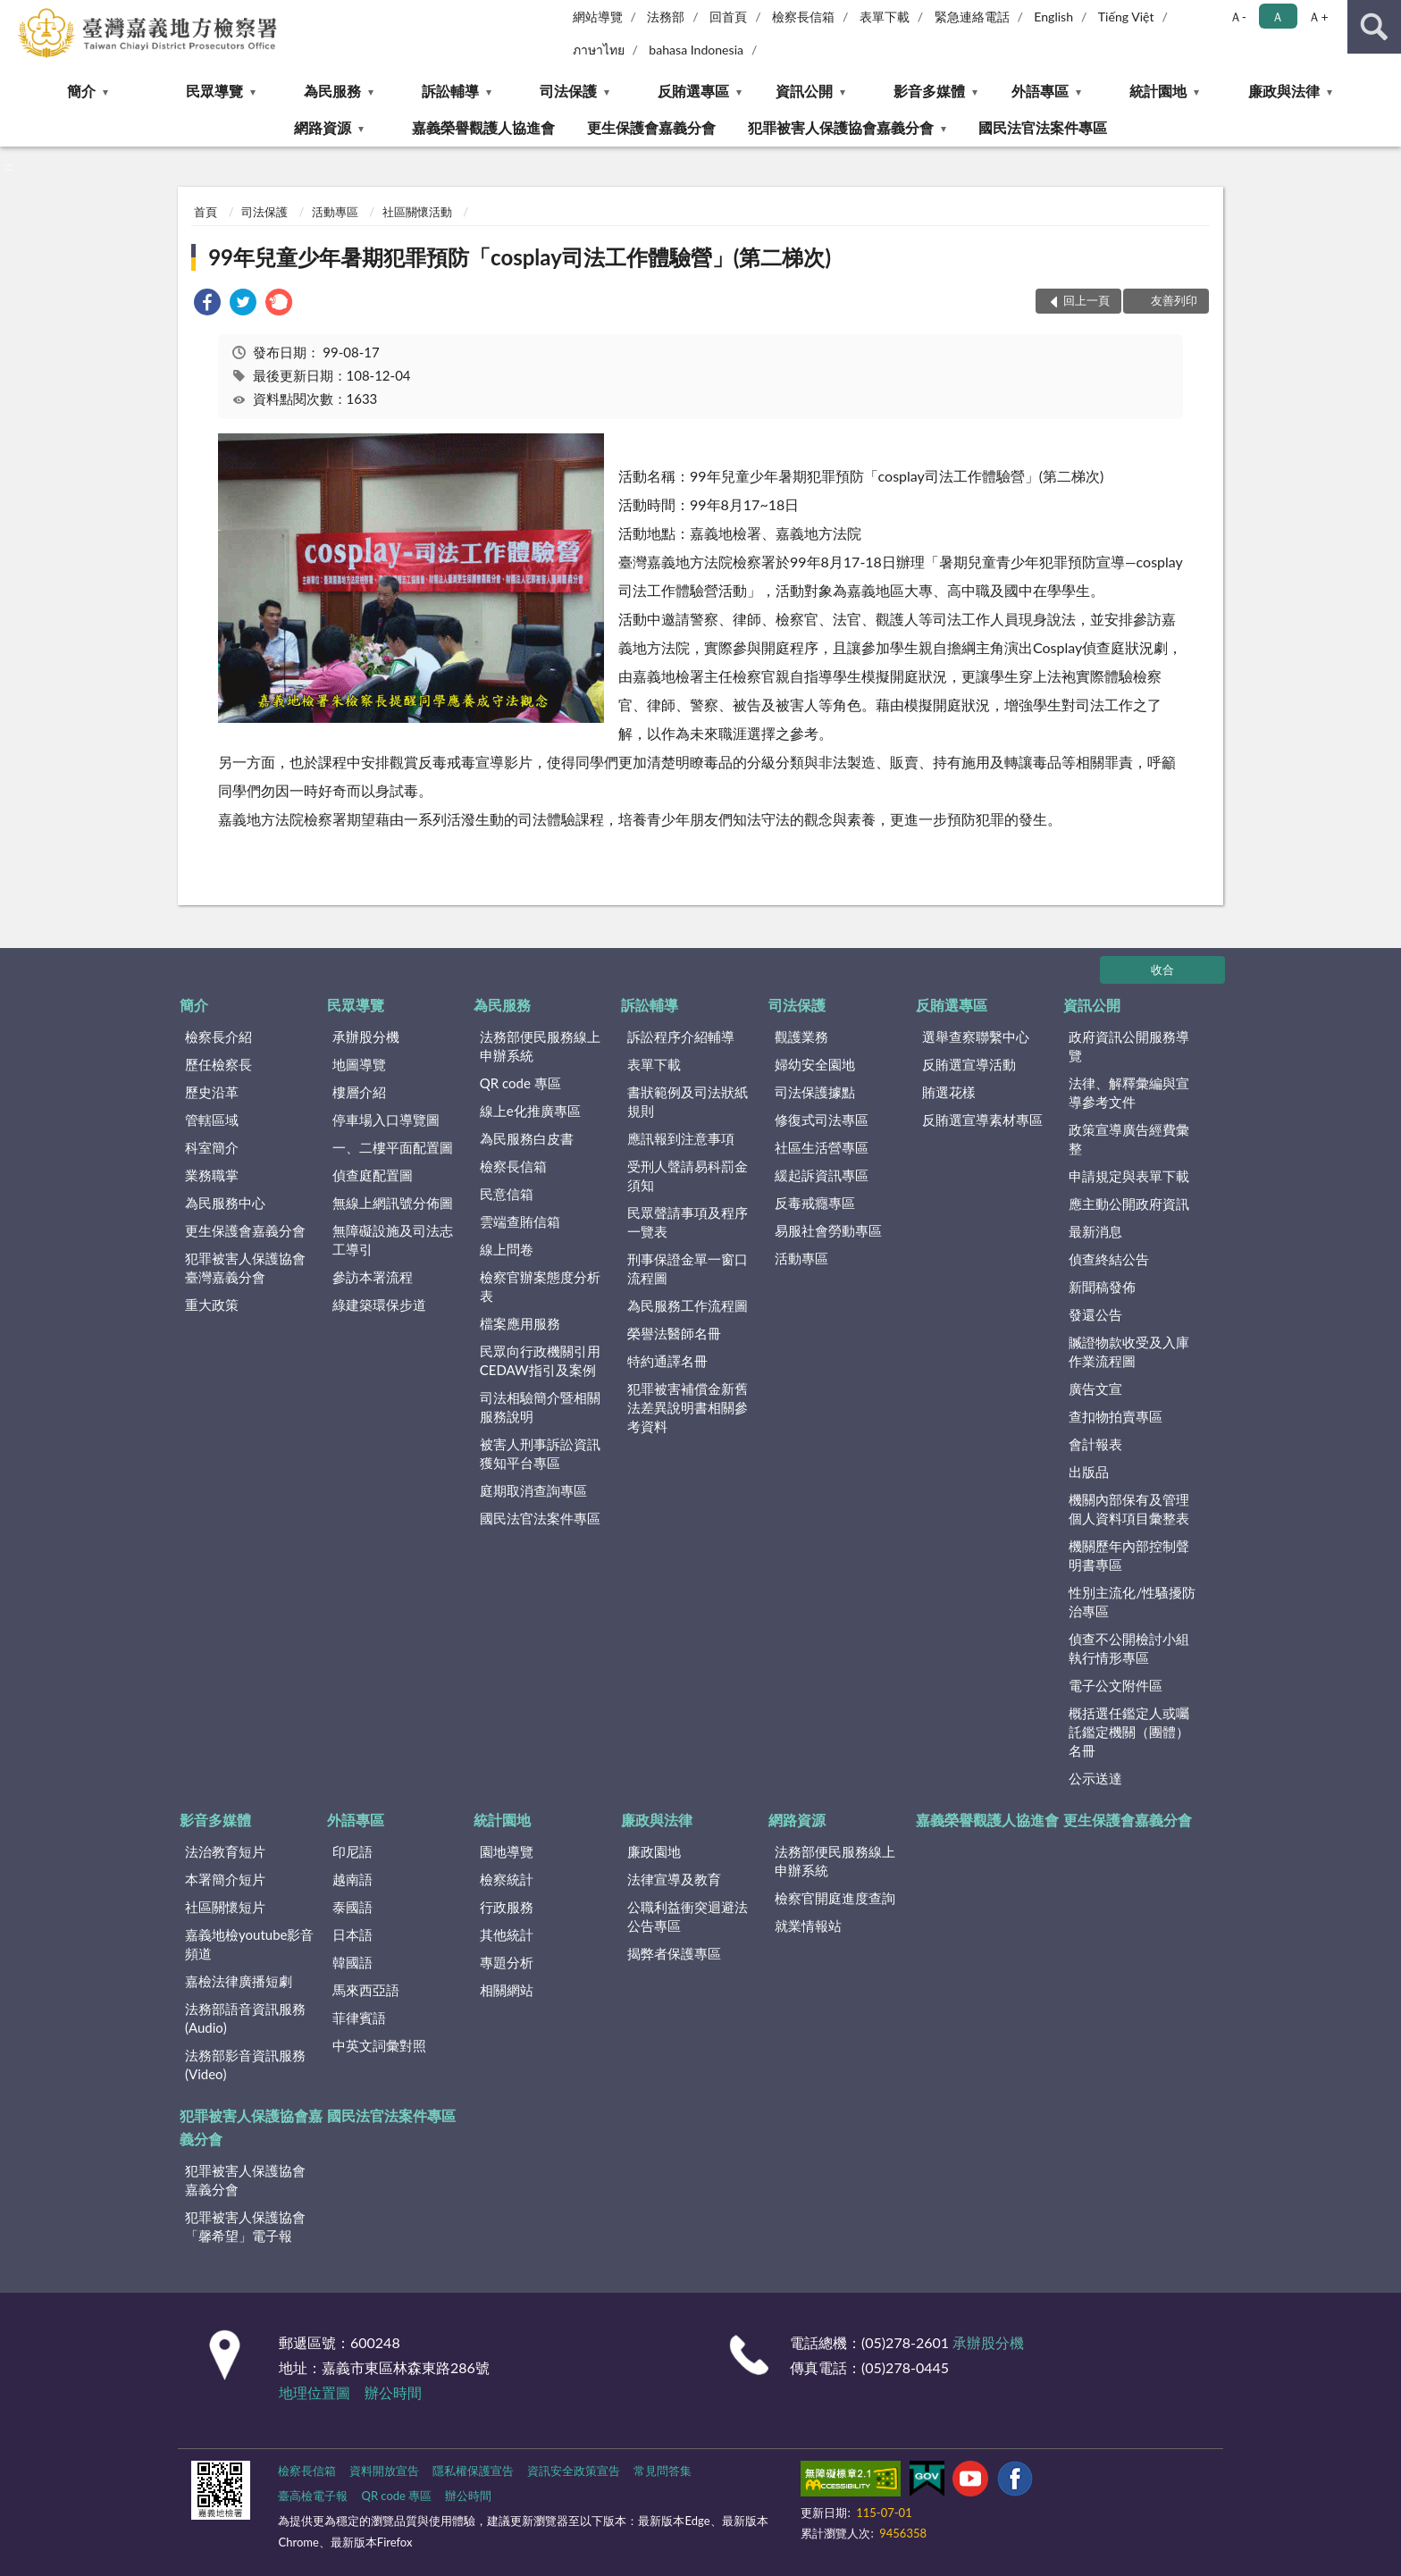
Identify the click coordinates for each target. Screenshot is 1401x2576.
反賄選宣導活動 (969, 1064)
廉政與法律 (1284, 90)
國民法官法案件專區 (1042, 127)
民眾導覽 (214, 90)
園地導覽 (506, 1851)
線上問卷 (506, 1249)
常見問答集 (662, 2470)
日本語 (352, 1934)
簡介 (81, 90)
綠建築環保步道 (379, 1304)
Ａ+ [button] (1318, 16)
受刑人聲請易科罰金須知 (687, 1175)
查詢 (1374, 27)
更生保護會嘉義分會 (651, 127)
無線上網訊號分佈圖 (392, 1203)
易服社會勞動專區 (828, 1230)
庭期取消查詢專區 (533, 1490)
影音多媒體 (929, 90)
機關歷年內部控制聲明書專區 (1129, 1555)
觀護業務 (801, 1036)
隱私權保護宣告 (473, 2470)
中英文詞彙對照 (379, 2045)
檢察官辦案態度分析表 (540, 1286)
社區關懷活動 (417, 212)
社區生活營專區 (821, 1147)
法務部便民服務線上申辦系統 (540, 1045)
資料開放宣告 (384, 2470)
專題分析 (506, 1962)
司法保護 (568, 90)
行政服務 (506, 1907)
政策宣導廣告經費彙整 (1129, 1138)
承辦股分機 (365, 1036)
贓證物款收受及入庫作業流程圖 (1129, 1351)
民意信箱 (506, 1194)
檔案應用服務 (520, 1323)
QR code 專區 (520, 1083)
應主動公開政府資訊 (1129, 1204)
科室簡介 (212, 1147)
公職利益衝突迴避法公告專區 (687, 1916)
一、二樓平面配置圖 (392, 1147)
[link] (207, 304)
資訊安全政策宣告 (573, 2470)
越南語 (352, 1879)
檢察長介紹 (218, 1036)
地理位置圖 (314, 2392)
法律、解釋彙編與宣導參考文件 (1129, 1092)
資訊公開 (804, 90)
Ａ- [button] (1237, 16)
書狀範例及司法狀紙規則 (687, 1101)
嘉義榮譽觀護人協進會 (483, 127)
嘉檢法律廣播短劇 (238, 1981)
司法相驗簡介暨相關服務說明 (540, 1406)
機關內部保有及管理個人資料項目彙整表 (1129, 1508)
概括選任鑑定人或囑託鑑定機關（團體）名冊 (1129, 1731)
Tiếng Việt (1126, 16)
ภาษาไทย (599, 49)
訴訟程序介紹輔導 (680, 1036)
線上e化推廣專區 (530, 1111)
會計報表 (1095, 1444)
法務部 (665, 16)
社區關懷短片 (225, 1907)
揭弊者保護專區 (674, 1953)
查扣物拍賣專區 (1115, 1416)
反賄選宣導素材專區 (982, 1120)
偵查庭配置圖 (372, 1175)
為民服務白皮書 (527, 1138)
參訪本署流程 (372, 1277)
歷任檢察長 (218, 1064)
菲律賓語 (359, 2018)
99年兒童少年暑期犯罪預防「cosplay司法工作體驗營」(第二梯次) (519, 257)
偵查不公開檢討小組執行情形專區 (1129, 1648)
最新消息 (1095, 1231)
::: (14, 13)
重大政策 (212, 1304)
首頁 (205, 212)
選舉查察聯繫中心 (975, 1036)
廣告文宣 (1095, 1388)
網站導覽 (598, 16)
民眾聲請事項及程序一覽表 (687, 1221)
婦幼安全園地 (815, 1064)
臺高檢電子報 (313, 2495)
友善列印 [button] (1174, 300)
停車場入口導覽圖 (386, 1120)
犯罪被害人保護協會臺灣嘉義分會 (245, 1267)
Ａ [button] (1277, 16)
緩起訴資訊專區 (821, 1175)
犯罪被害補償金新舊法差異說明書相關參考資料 (687, 1407)
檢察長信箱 (803, 16)
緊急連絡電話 (972, 16)
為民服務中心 (225, 1203)
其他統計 (506, 1934)
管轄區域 (212, 1120)
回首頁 (728, 16)
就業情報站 (808, 1925)
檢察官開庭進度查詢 (835, 1898)
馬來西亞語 (365, 1990)
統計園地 (1158, 90)
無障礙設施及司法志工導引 (392, 1239)
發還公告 (1095, 1314)
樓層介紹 (359, 1092)
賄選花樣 (949, 1092)
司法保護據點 (815, 1092)
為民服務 (332, 90)
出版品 (1089, 1472)
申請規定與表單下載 (1129, 1176)
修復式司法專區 (821, 1120)
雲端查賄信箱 (520, 1221)
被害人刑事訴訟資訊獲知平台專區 (540, 1453)
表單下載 (885, 16)
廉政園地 (654, 1851)
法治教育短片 (225, 1851)
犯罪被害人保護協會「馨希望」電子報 (245, 2226)
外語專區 (1040, 90)
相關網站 (506, 1990)
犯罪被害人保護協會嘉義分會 (841, 127)
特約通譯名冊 (667, 1361)
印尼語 (352, 1851)
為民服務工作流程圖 (687, 1305)
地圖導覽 (359, 1064)
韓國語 (352, 1962)
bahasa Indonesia (696, 49)
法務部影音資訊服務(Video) (245, 2064)
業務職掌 (212, 1175)
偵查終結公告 (1109, 1259)
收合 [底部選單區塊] (1162, 969)
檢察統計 (506, 1879)
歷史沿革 (212, 1092)
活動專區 (335, 212)
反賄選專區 (693, 90)
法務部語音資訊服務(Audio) (245, 2018)
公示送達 (1095, 1778)
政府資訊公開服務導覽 (1129, 1045)
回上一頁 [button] (1086, 300)
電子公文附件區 (1115, 1685)
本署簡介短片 (225, 1879)
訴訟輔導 (450, 90)
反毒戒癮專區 (815, 1203)
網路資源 (322, 127)
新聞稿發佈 (1102, 1287)
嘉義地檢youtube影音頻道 (249, 1943)
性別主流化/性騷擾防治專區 (1132, 1601)
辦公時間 (393, 2392)
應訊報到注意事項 (680, 1138)
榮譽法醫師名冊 (674, 1333)
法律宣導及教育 (674, 1879)
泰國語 (352, 1907)
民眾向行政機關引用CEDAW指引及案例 (540, 1360)
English (1053, 16)
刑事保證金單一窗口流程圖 (687, 1268)
